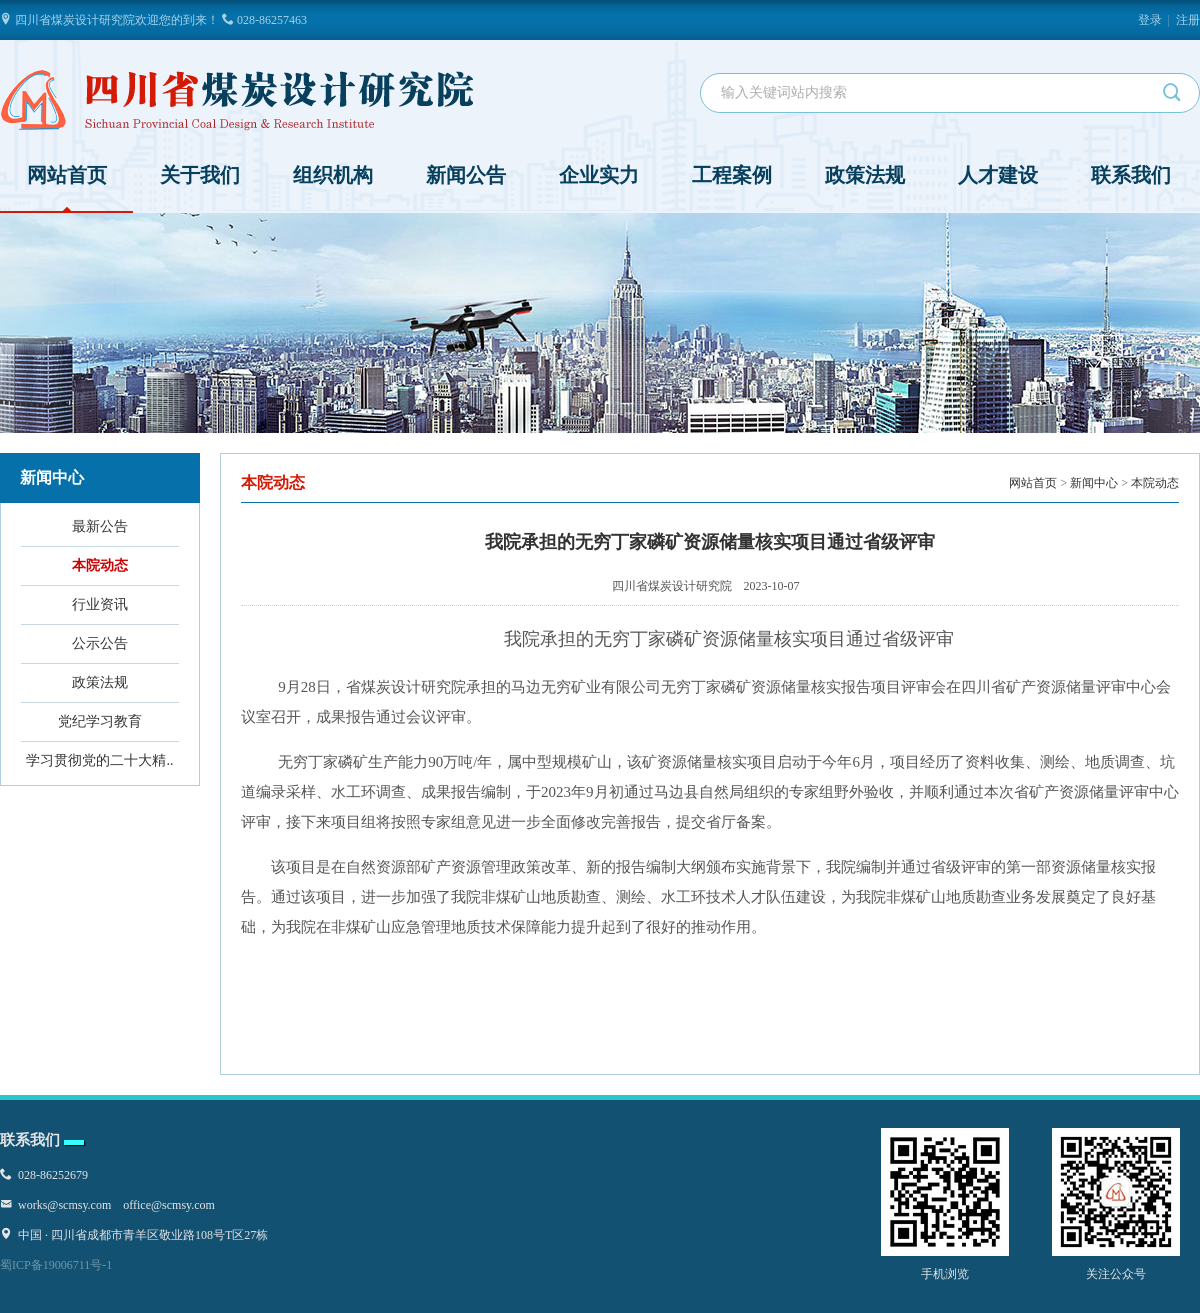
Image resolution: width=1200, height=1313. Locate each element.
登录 (1150, 20)
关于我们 (200, 175)
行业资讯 (100, 604)
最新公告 (100, 526)
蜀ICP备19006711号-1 (56, 1265)
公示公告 (100, 643)
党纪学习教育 (100, 721)
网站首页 (67, 188)
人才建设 (998, 175)
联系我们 (1131, 175)
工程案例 (732, 175)
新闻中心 (1094, 483)
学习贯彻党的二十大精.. (99, 760)
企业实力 (599, 175)
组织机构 (333, 175)
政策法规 (865, 175)
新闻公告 (466, 175)
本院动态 (100, 565)
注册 (1188, 20)
